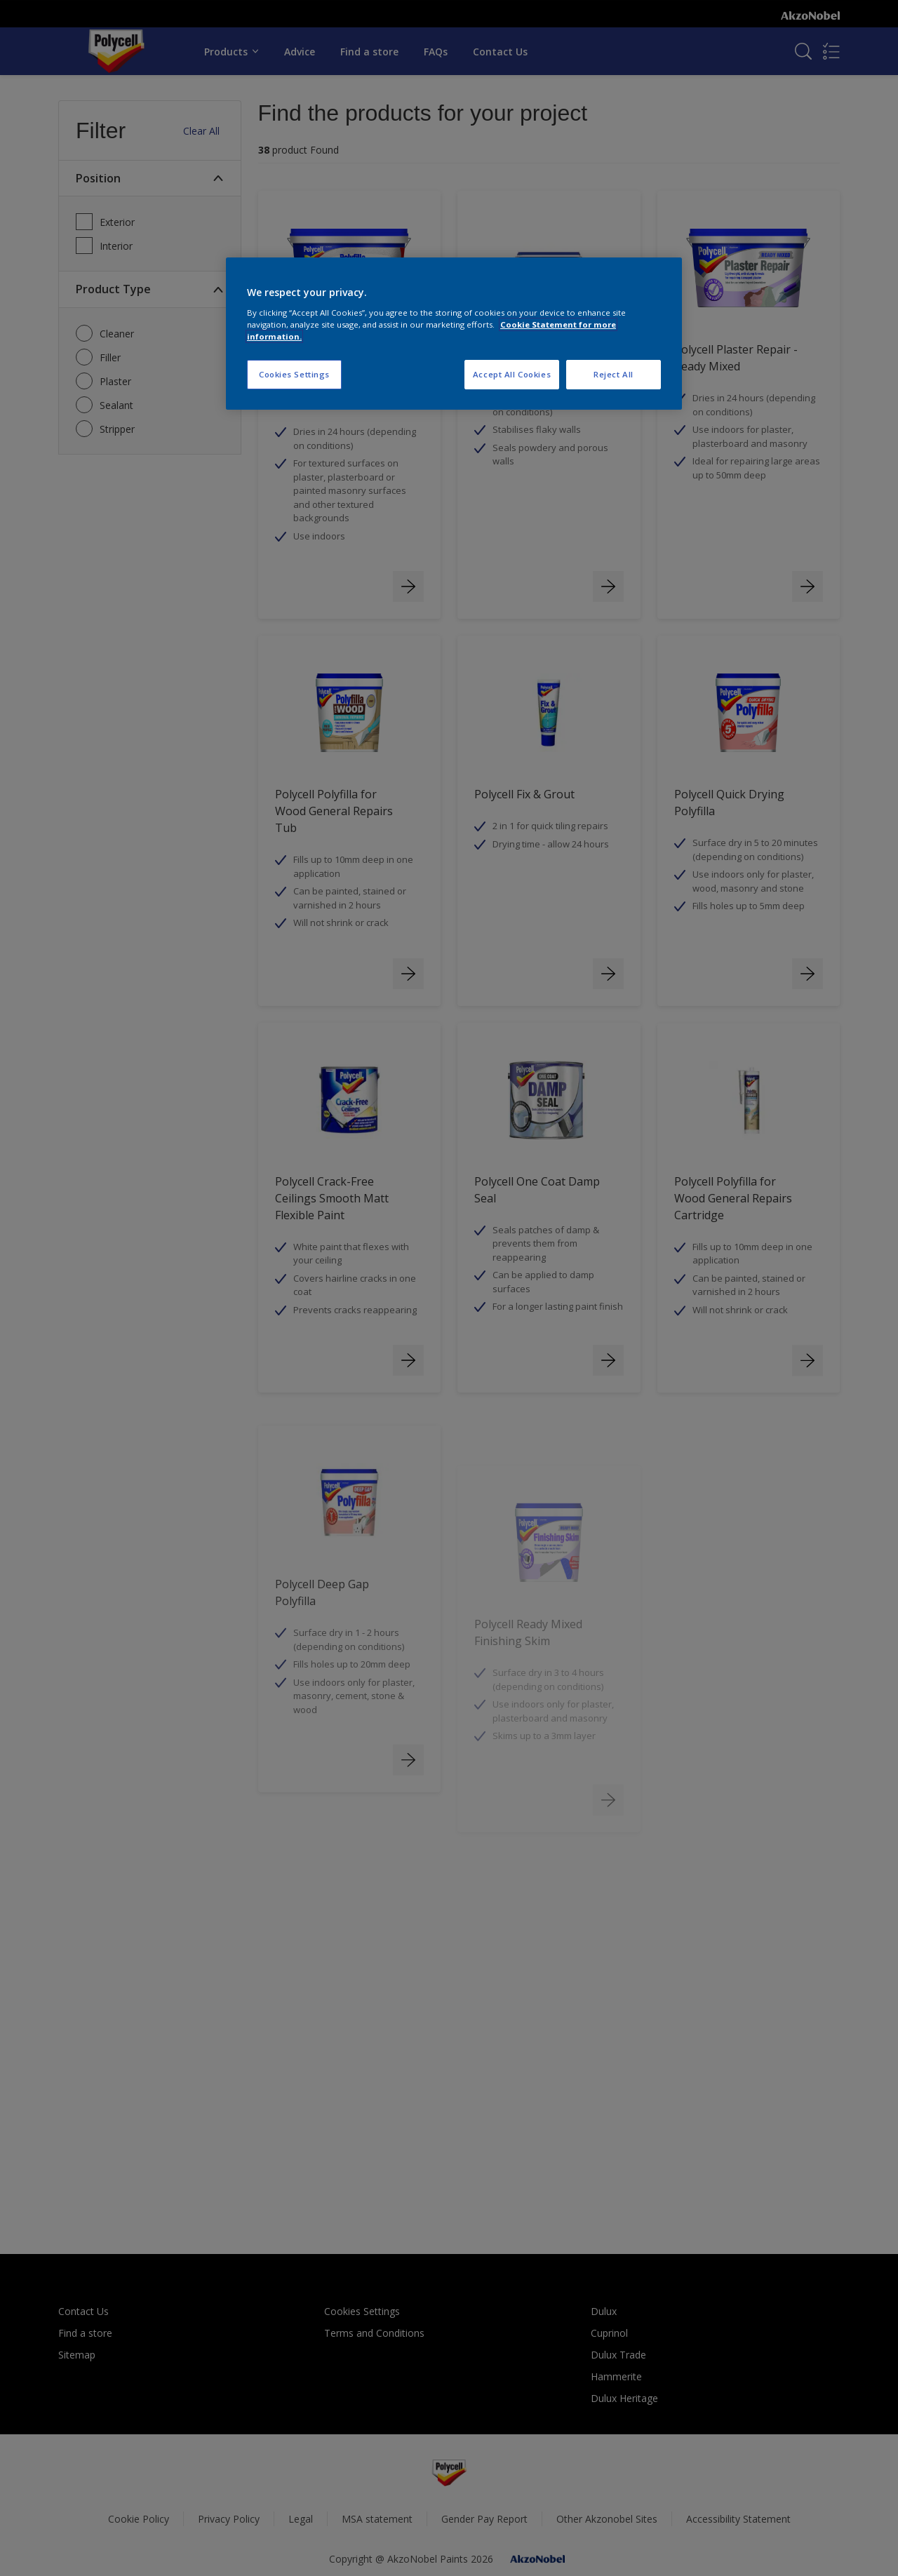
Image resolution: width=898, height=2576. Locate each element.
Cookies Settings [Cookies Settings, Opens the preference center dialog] (294, 374)
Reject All (614, 374)
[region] (454, 333)
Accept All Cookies (512, 374)
